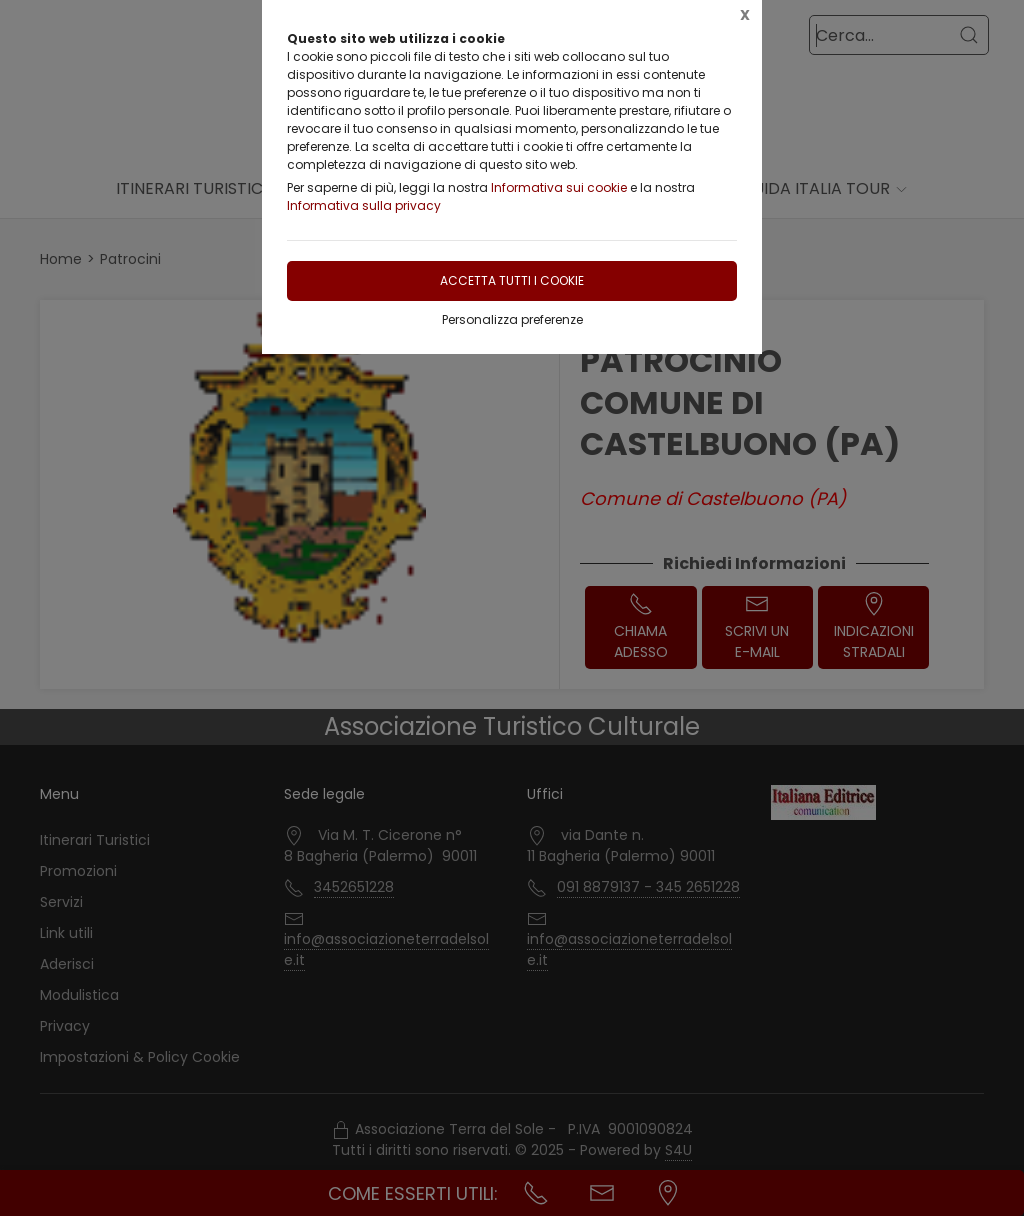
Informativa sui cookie (559, 187)
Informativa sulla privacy (364, 205)
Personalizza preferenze (512, 319)
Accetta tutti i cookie (512, 280)
